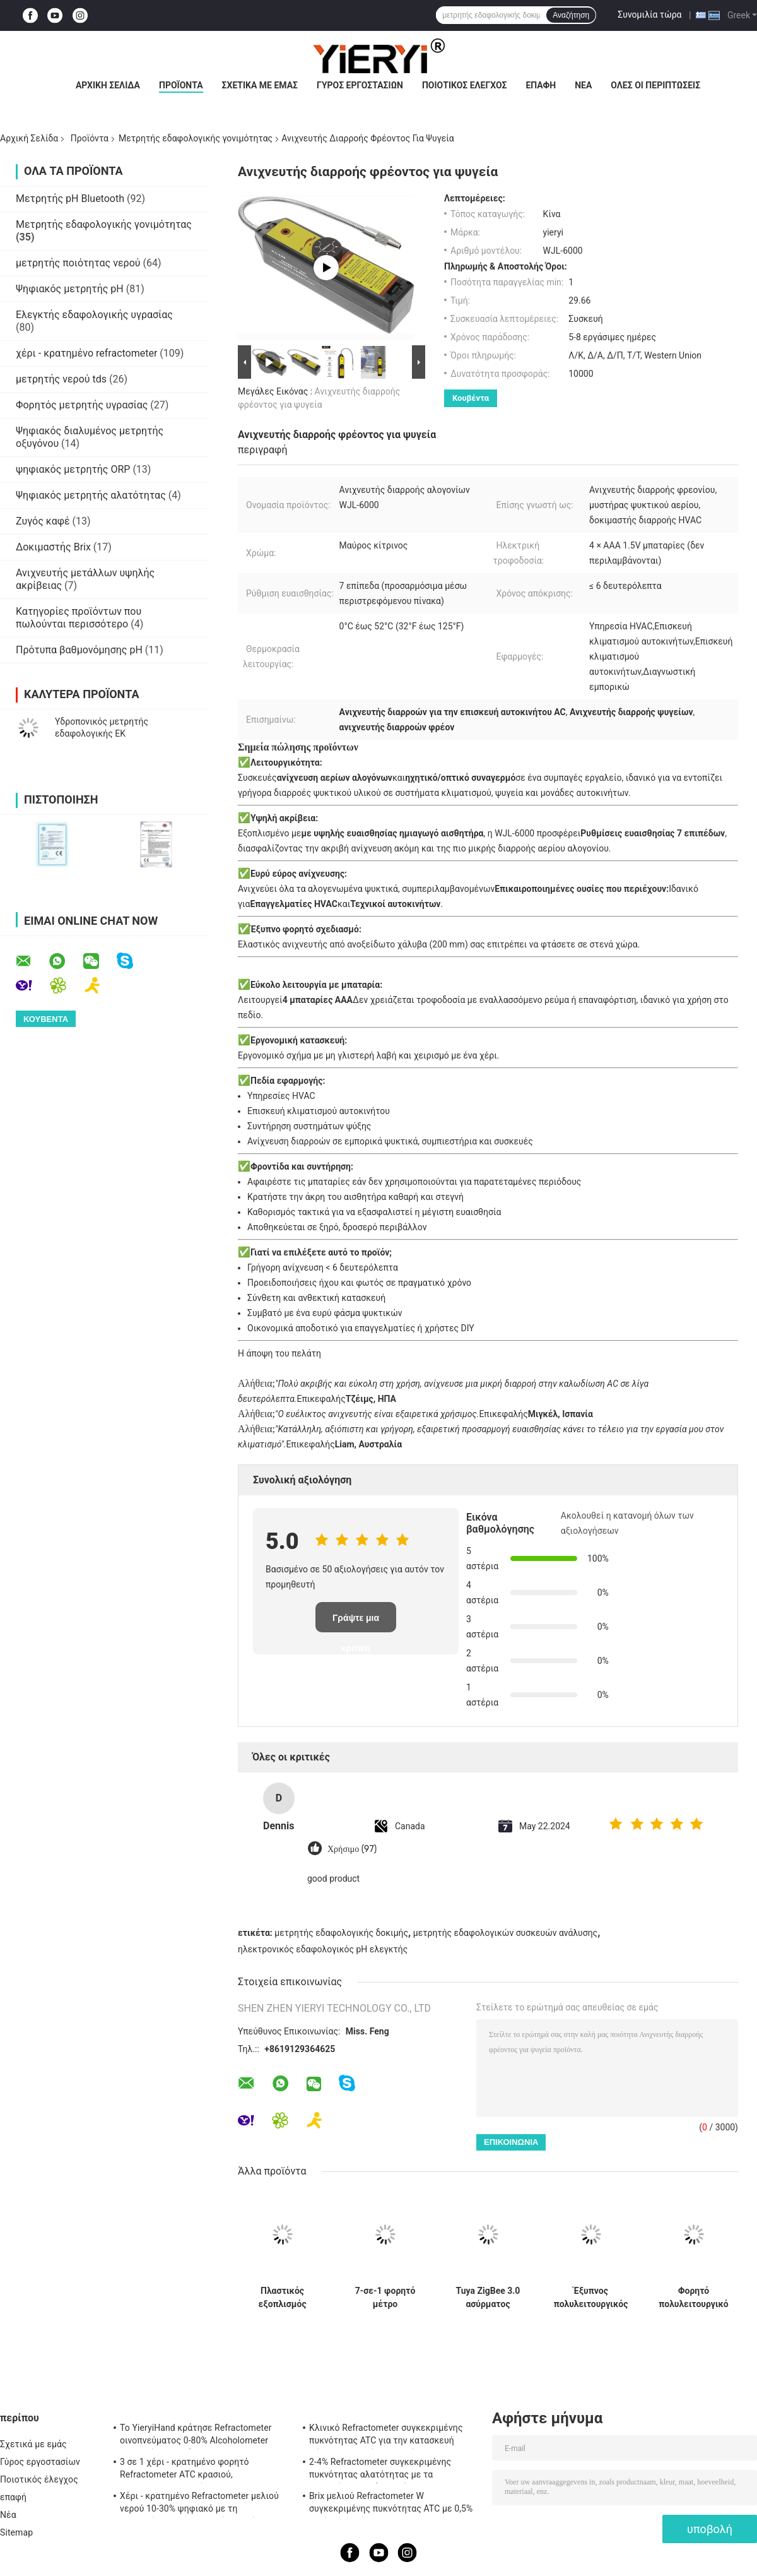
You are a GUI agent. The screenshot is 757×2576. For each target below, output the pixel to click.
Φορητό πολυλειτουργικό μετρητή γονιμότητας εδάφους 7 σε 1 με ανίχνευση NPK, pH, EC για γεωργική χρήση (693, 2298)
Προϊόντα (181, 85)
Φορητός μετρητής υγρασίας (82, 405)
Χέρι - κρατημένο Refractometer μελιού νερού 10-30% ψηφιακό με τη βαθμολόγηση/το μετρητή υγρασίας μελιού (199, 2504)
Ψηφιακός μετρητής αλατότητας (91, 495)
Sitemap (16, 2532)
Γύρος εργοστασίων (360, 85)
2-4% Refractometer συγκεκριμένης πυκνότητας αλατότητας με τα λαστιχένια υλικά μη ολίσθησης (380, 2470)
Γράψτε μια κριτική (355, 1622)
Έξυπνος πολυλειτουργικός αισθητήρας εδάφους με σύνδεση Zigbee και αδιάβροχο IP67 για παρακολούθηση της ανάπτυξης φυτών (591, 2298)
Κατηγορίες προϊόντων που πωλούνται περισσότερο (78, 617)
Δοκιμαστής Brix (53, 547)
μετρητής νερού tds (61, 379)
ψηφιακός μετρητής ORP (73, 469)
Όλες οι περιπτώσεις (655, 85)
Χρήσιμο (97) (352, 1849)
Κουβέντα (470, 398)
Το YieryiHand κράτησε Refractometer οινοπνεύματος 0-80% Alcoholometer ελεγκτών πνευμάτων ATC (196, 2436)
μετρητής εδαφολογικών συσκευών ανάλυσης (505, 1933)
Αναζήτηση (571, 15)
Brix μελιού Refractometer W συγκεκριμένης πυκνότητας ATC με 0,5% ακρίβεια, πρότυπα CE (390, 2504)
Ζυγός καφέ (43, 521)
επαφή (540, 85)
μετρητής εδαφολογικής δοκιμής (341, 1933)
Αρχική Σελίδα (108, 85)
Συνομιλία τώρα (649, 14)
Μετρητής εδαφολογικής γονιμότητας (196, 138)
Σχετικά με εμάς (260, 85)
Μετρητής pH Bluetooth (70, 199)
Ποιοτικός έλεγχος (464, 85)
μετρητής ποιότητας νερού (78, 263)
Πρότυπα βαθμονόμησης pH (79, 650)
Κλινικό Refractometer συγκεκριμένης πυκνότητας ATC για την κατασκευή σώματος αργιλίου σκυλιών (386, 2436)
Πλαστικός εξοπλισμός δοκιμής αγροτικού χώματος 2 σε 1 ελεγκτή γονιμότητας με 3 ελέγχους (282, 2298)
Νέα (583, 85)
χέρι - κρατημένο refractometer (86, 353)
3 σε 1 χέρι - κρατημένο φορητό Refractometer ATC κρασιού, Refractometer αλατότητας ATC (184, 2470)
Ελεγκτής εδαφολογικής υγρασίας (94, 315)
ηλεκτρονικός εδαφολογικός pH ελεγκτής (323, 1949)
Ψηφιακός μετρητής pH (70, 289)
